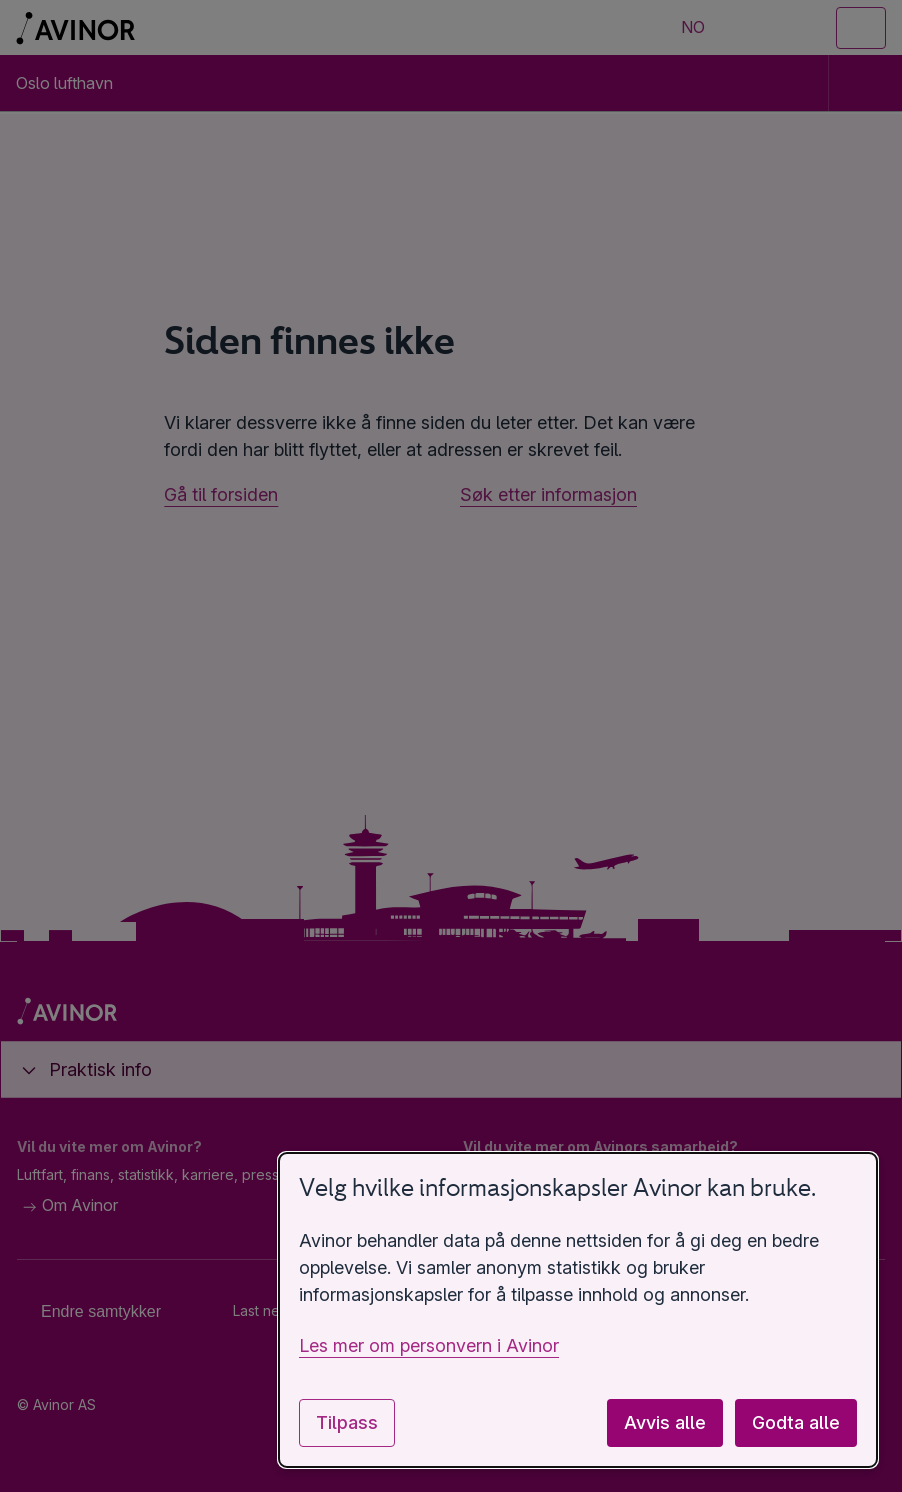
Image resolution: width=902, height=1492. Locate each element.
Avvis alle (665, 1422)
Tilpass (347, 1422)
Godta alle (796, 1422)
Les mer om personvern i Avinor (429, 1345)
